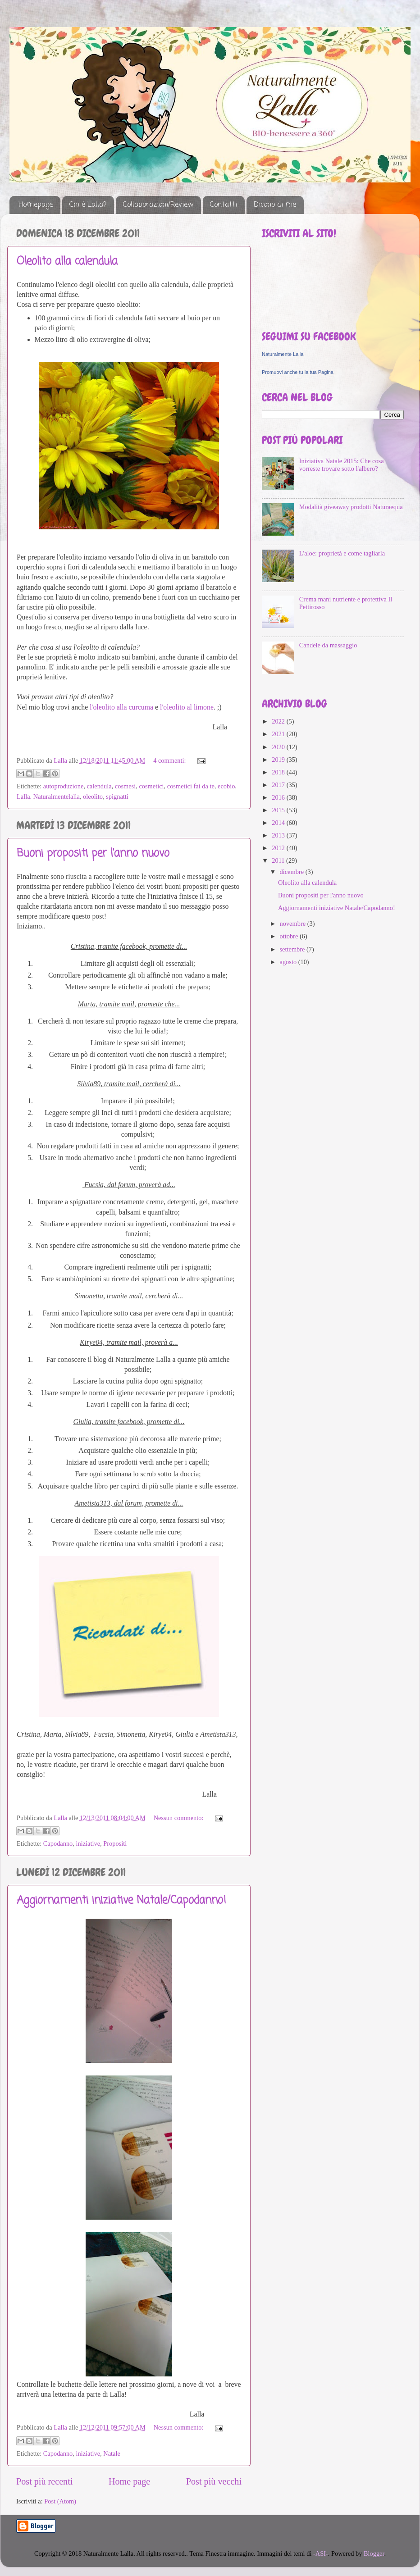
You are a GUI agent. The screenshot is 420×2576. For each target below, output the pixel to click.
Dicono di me (275, 205)
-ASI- (320, 2553)
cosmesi (125, 786)
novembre (293, 923)
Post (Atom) (60, 2501)
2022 (279, 721)
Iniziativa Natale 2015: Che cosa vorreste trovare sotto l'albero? (341, 464)
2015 (279, 810)
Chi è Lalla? (87, 205)
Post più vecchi (214, 2481)
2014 (279, 822)
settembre (293, 949)
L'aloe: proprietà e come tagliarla (342, 553)
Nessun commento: (179, 1817)
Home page (129, 2481)
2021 (279, 733)
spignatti (117, 796)
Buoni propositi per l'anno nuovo (93, 853)
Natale (111, 2453)
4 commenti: (170, 760)
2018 (279, 772)
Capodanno (58, 1843)
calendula (99, 786)
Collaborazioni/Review (158, 205)
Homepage (35, 205)
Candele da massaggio (328, 645)
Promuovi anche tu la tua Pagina (297, 372)
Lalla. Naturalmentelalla (48, 796)
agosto (289, 961)
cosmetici (151, 786)
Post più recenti (44, 2481)
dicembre (293, 871)
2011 (279, 860)
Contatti (223, 205)
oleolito (93, 796)
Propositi (115, 1843)
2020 (279, 747)
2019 (279, 759)
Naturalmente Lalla (282, 354)
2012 (279, 847)
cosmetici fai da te (191, 786)
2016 (279, 797)
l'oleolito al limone (187, 707)
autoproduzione (63, 786)
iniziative (88, 1843)
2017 (279, 784)
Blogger (374, 2553)
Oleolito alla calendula (67, 261)
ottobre (290, 936)
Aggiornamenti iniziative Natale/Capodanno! (121, 1900)
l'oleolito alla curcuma (121, 707)
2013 (279, 835)
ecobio (226, 786)
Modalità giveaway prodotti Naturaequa (351, 506)
